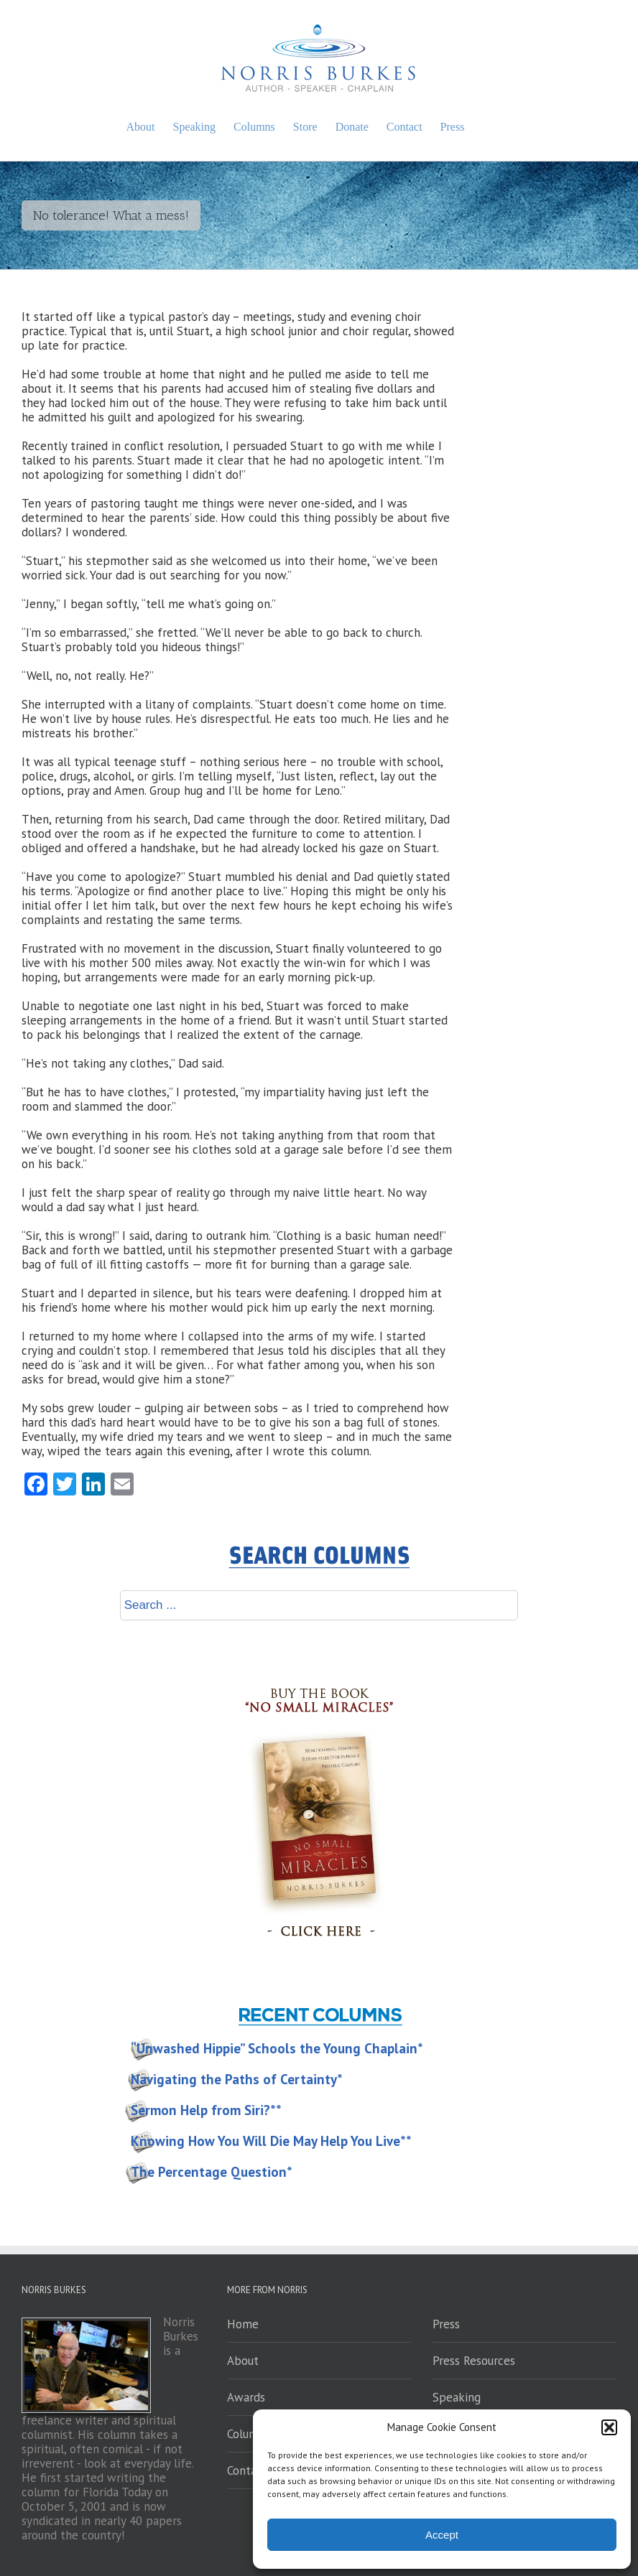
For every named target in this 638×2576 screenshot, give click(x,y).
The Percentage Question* (211, 2171)
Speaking (457, 2397)
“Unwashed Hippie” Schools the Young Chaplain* (277, 2048)
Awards (246, 2397)
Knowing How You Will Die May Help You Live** (271, 2141)
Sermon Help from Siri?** (206, 2110)
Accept (441, 2535)
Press (446, 2324)
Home (243, 2324)
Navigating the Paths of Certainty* (237, 2079)
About (243, 2361)
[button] (609, 2427)
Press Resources (474, 2361)
